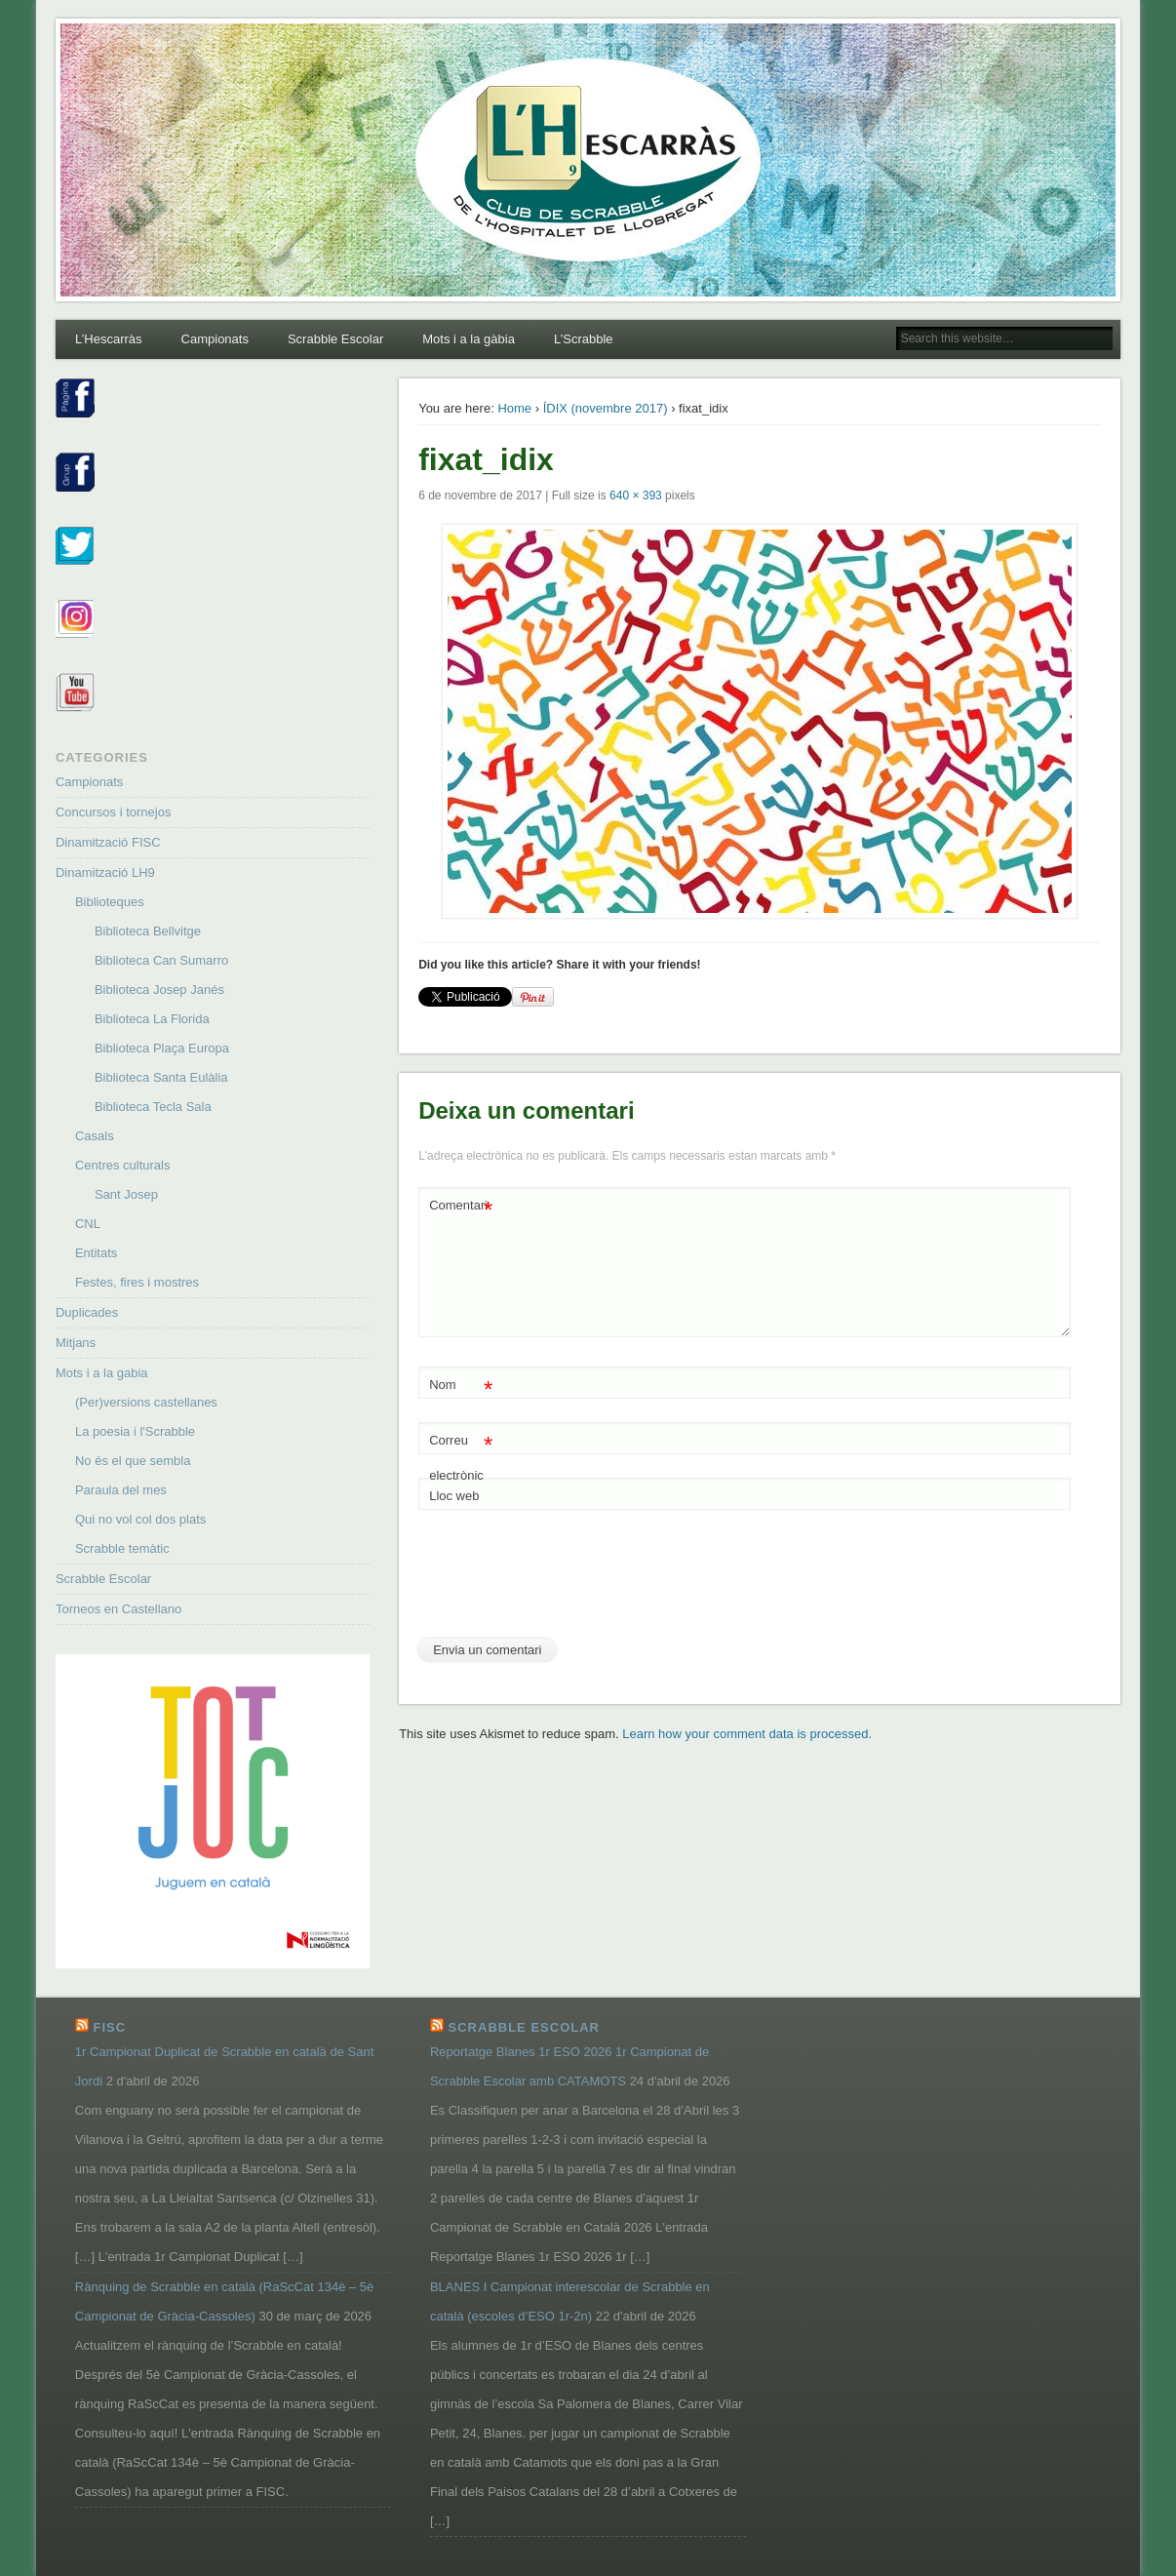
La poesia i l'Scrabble (135, 1431)
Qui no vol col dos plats (140, 1519)
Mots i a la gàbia (468, 339)
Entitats (96, 1253)
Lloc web (454, 1495)
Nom (460, 1385)
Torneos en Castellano (118, 1609)
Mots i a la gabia (102, 1373)
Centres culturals (123, 1165)
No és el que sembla (133, 1460)
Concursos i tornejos (114, 812)
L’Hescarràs (108, 339)
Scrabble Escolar (335, 339)
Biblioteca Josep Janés (159, 989)
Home (514, 408)
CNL (87, 1223)
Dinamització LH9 (105, 872)
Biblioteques (109, 901)
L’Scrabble (583, 339)
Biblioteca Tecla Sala (153, 1106)
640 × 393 (635, 495)
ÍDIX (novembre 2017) (605, 408)
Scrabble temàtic (122, 1548)
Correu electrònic (460, 1453)
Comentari (460, 1206)
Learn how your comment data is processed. (747, 1733)
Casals (94, 1136)
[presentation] (566, 1581)
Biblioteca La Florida (152, 1018)
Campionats (215, 339)
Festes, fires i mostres (137, 1282)
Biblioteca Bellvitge (148, 931)
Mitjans (76, 1342)
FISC (109, 2027)
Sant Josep (126, 1194)
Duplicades (87, 1312)
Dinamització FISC (108, 842)
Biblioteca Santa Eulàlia (161, 1077)
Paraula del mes (121, 1490)
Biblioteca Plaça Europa (162, 1048)
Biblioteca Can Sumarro (161, 960)
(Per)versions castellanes (146, 1402)
